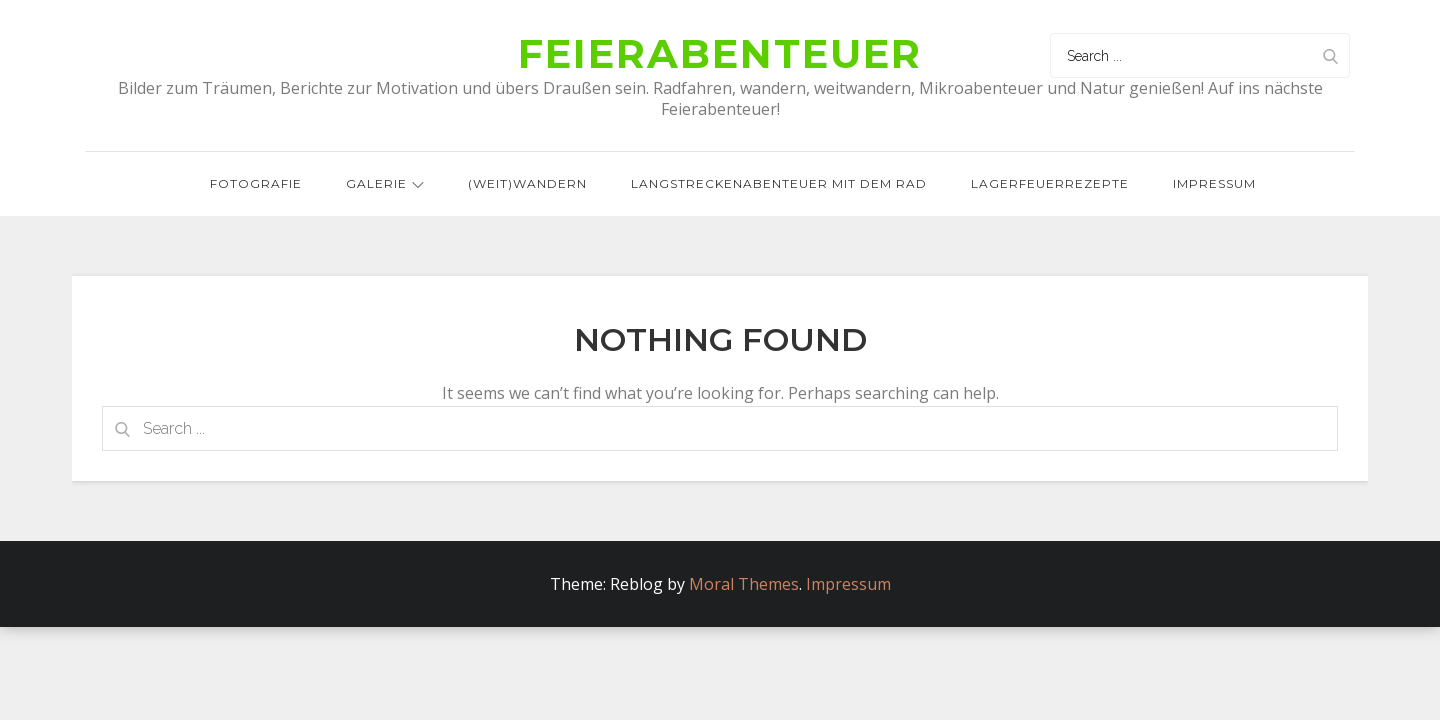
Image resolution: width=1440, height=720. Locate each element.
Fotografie (256, 183)
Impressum (1214, 183)
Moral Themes (744, 584)
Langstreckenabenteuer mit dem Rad (779, 183)
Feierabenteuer (720, 53)
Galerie (385, 183)
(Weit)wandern (527, 183)
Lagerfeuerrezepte (1050, 183)
